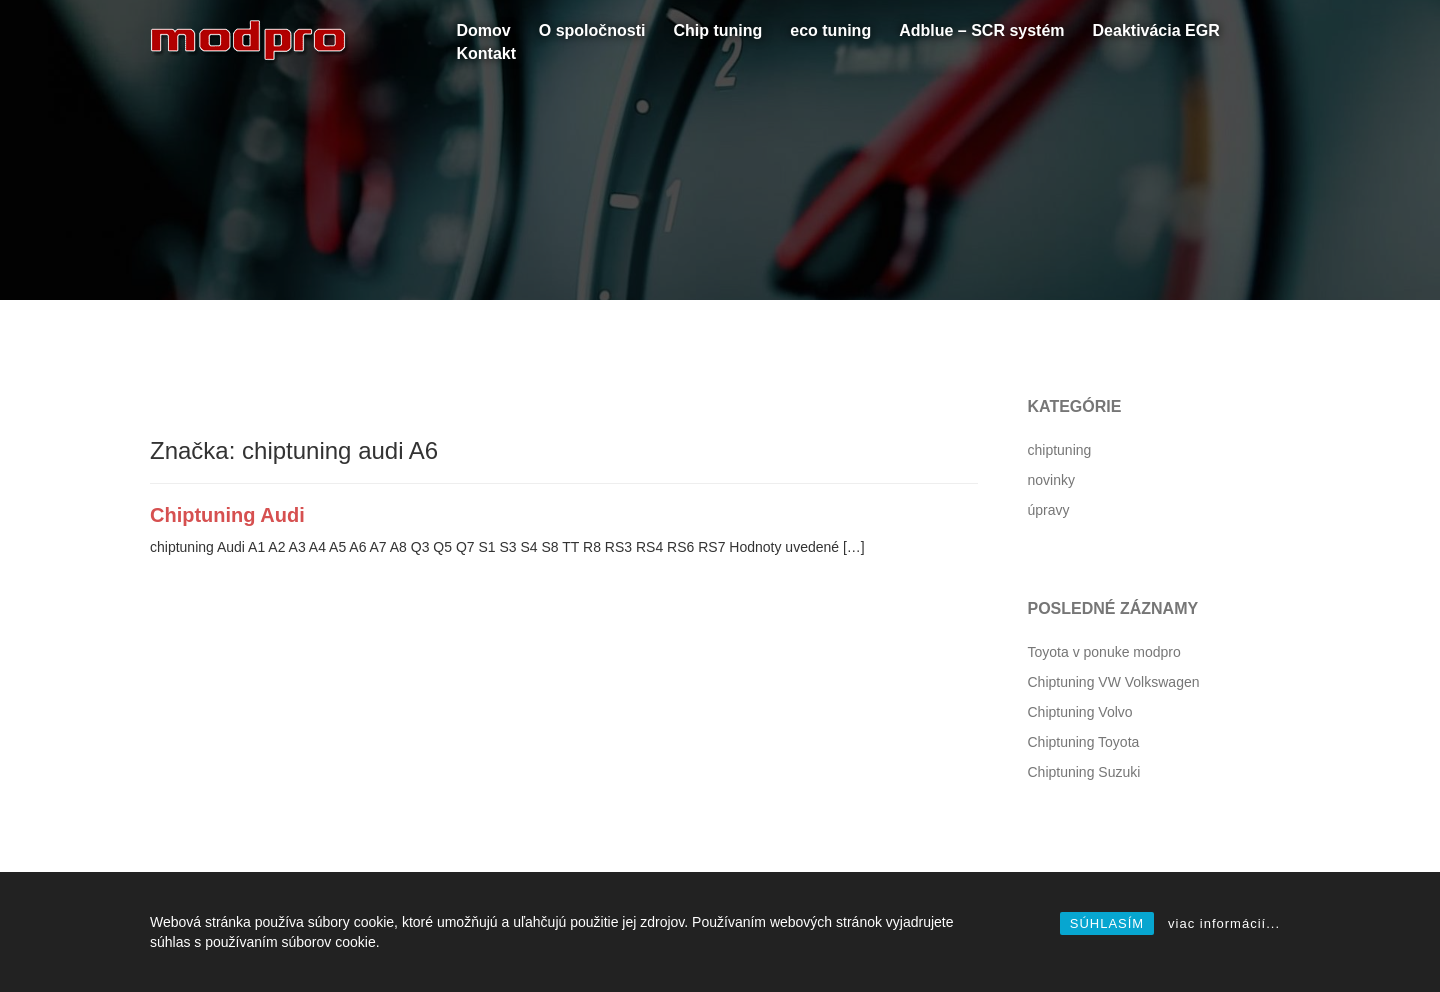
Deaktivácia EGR (1156, 30)
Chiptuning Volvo (1080, 712)
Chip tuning (717, 30)
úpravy (1049, 510)
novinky (1051, 480)
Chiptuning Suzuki (1084, 772)
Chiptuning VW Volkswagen (1114, 682)
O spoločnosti (592, 30)
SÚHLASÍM (1107, 923)
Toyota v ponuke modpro (1104, 652)
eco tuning (830, 30)
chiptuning (1060, 450)
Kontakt (487, 53)
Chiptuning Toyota (1084, 742)
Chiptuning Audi (227, 515)
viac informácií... (1224, 923)
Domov (484, 30)
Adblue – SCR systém (981, 30)
